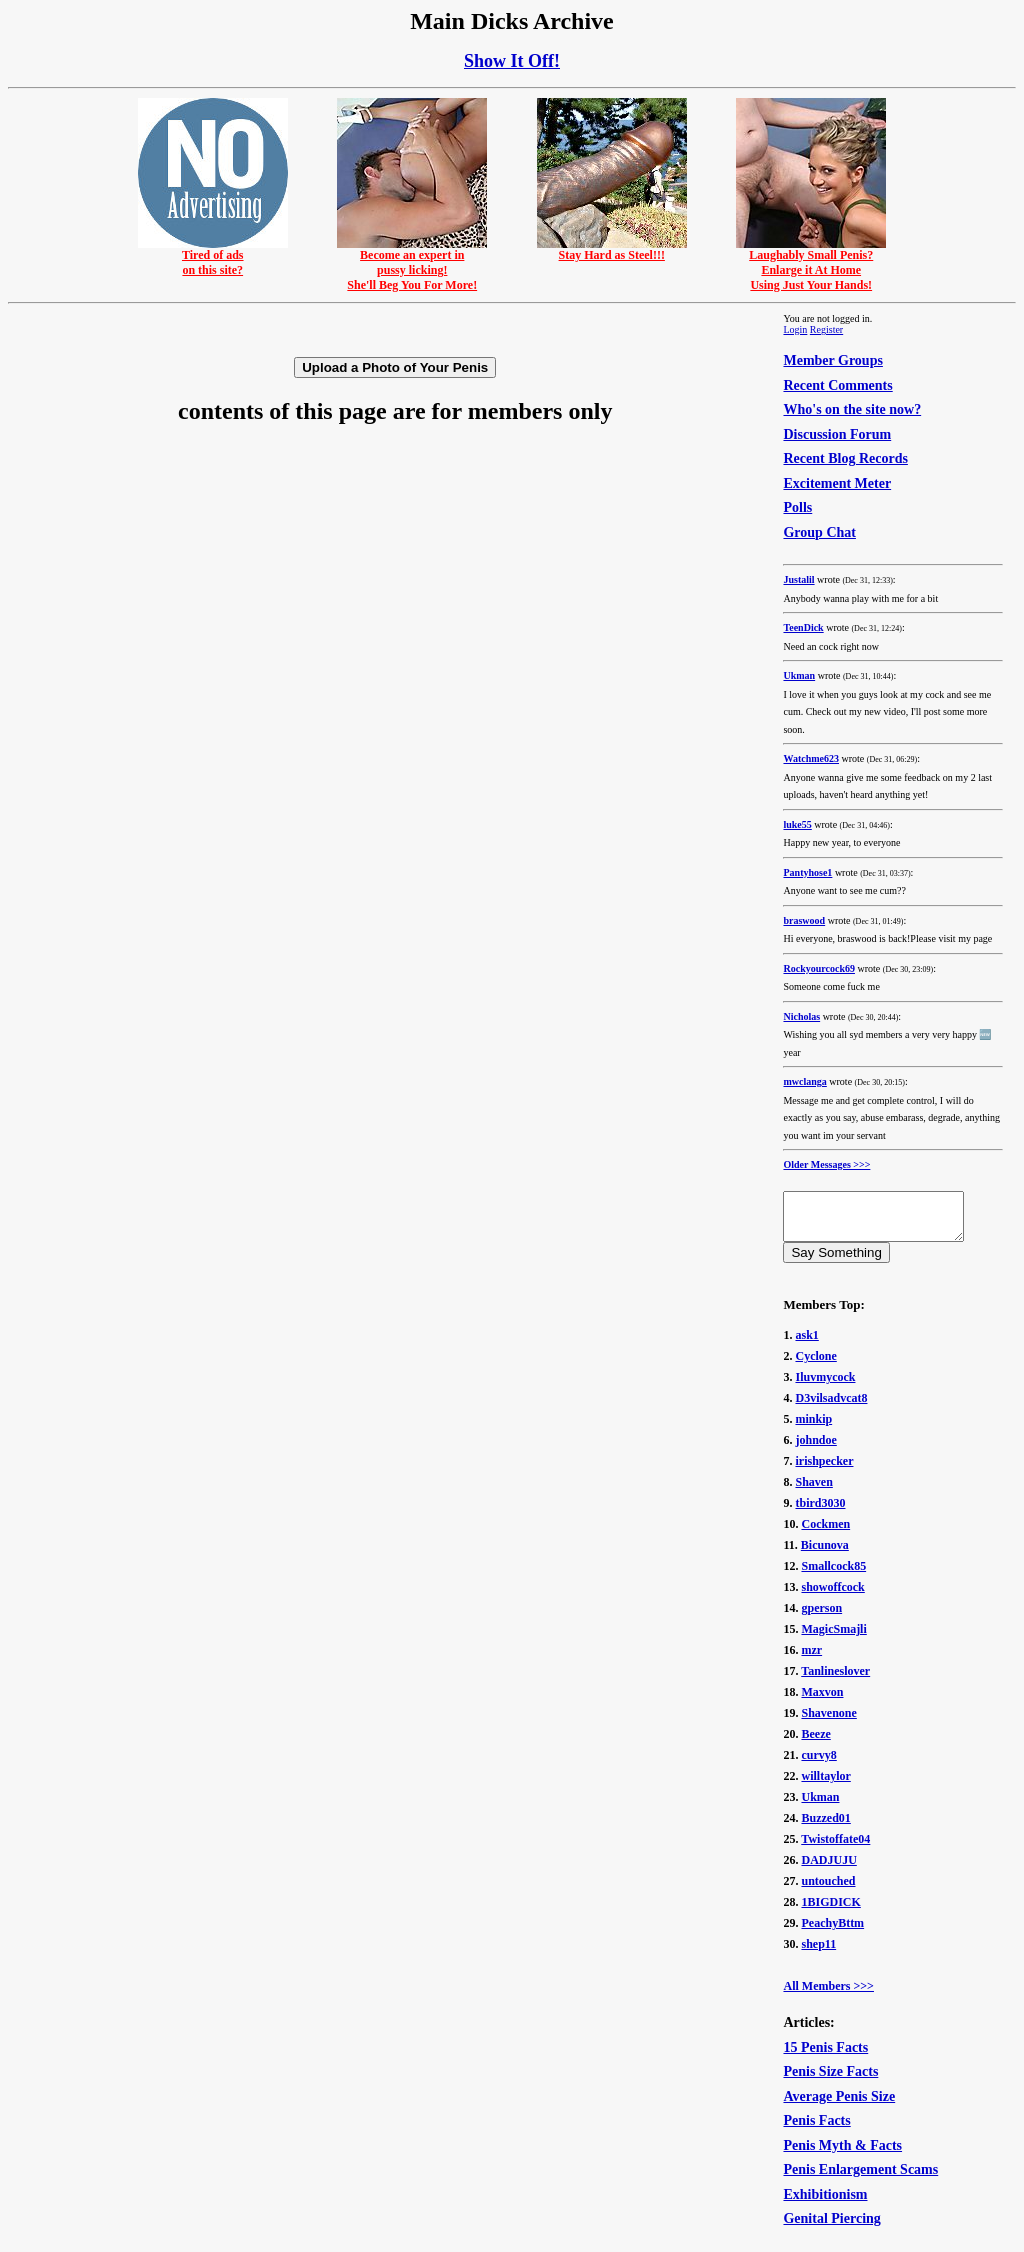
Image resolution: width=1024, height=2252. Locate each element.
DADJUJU (828, 1869)
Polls (797, 507)
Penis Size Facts (830, 2080)
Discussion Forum (837, 434)
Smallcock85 (833, 1575)
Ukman (799, 675)
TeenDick (803, 627)
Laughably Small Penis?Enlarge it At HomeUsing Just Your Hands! (811, 264)
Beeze (815, 1743)
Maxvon (822, 1701)
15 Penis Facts (825, 2056)
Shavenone (828, 1722)
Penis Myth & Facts (842, 2154)
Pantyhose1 (807, 872)
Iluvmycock (825, 1386)
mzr (811, 1659)
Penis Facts (816, 2129)
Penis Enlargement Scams (860, 2178)
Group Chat (819, 532)
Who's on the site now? (852, 409)
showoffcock (832, 1596)
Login (795, 329)
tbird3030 (820, 1512)
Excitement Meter (837, 483)
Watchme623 (811, 758)
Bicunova (825, 1554)
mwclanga (804, 1081)
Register (826, 329)
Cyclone (815, 1365)
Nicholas (801, 1016)
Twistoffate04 (835, 1848)
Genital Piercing (831, 2227)
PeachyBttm (832, 1932)
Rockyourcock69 (818, 968)
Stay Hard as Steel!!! (612, 249)
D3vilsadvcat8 (831, 1407)
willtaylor (825, 1785)
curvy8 (818, 1764)
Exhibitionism (825, 2203)
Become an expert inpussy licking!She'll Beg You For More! (412, 264)
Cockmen (825, 1533)
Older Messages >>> (826, 1164)
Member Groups (832, 360)
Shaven (813, 1491)
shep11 (818, 1953)
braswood (804, 920)
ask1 (806, 1344)
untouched (828, 1890)
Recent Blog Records (845, 458)
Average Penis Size (839, 2105)
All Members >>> (828, 1995)
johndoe (815, 1449)
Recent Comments (837, 385)
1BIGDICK (830, 1911)
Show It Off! (512, 61)
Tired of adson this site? (213, 257)
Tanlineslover (835, 1680)
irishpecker (824, 1470)
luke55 (797, 824)
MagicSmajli (833, 1638)
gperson (821, 1617)
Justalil (798, 579)
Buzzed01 (825, 1827)
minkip (813, 1428)
